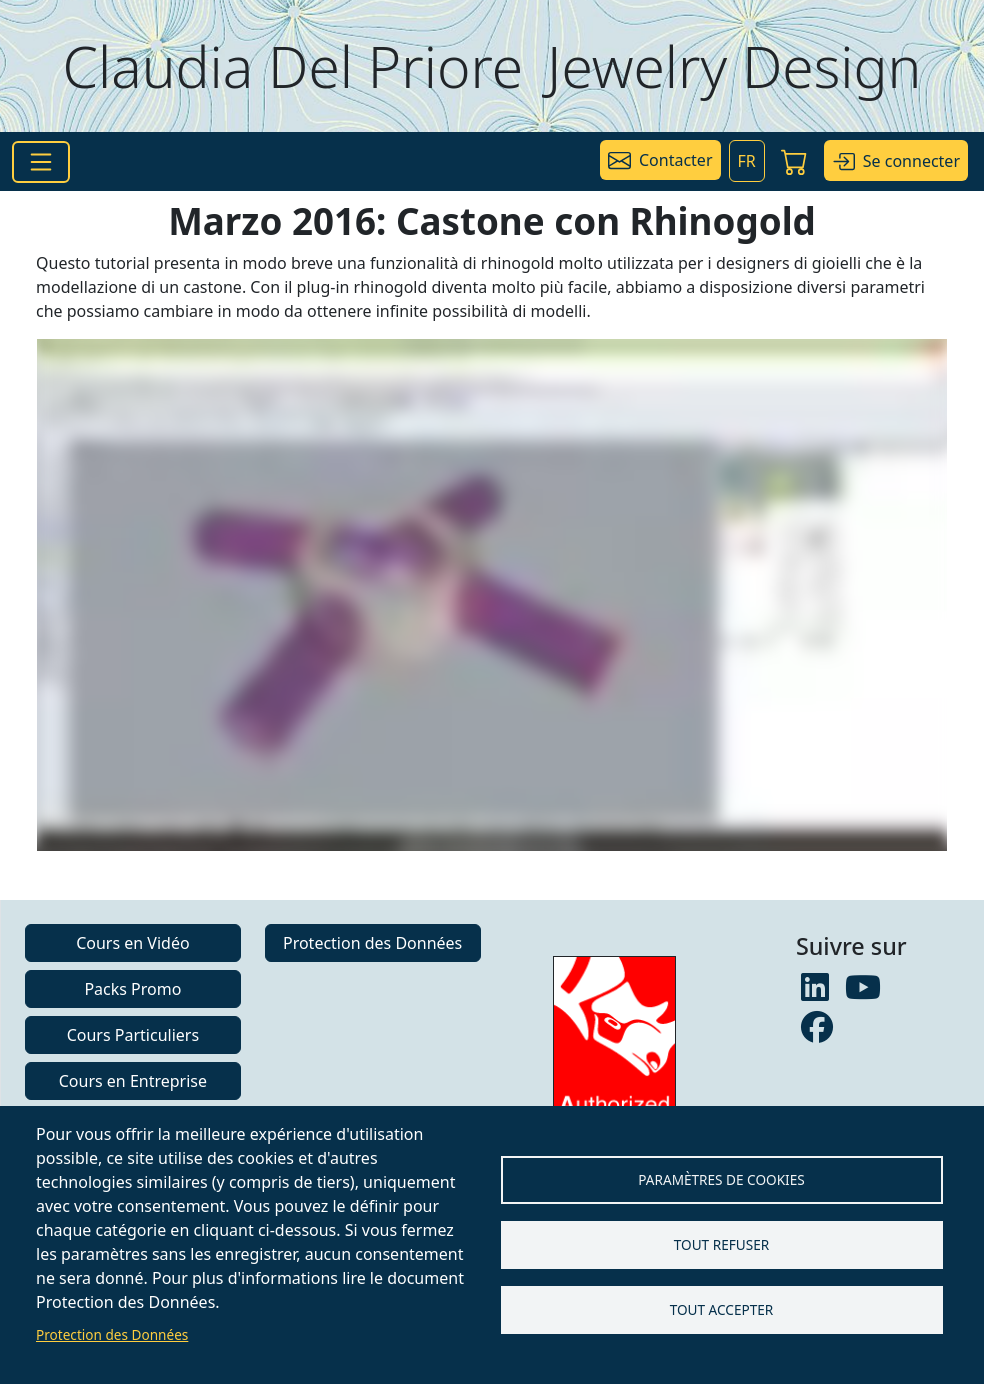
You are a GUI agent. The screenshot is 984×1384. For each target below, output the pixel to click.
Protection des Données (112, 1334)
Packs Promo (132, 989)
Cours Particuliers (133, 1035)
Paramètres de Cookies (721, 1179)
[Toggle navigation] (41, 162)
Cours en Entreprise (133, 1081)
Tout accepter (722, 1309)
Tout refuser (721, 1244)
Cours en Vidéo (132, 943)
